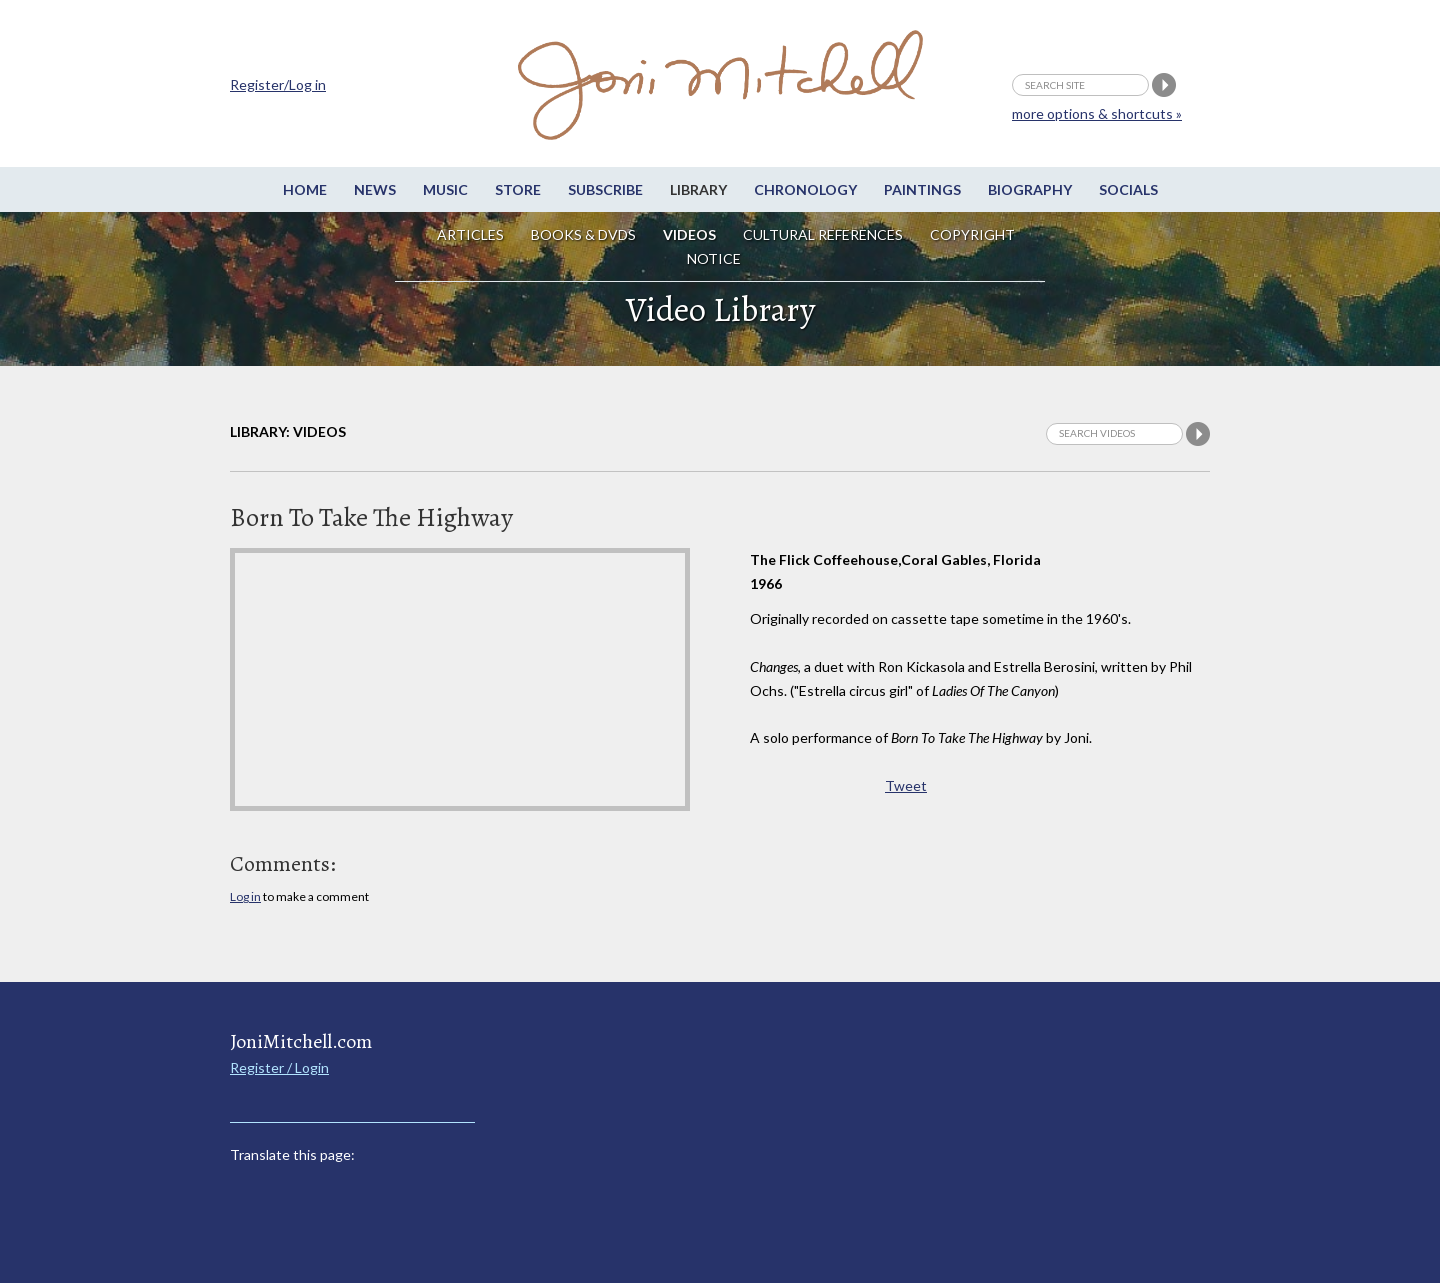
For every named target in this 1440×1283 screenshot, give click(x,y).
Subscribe (605, 189)
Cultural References (823, 234)
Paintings (922, 189)
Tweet (906, 785)
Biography (1030, 189)
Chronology (805, 189)
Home (305, 189)
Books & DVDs (583, 234)
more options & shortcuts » (1097, 113)
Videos (689, 234)
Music (445, 189)
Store (518, 189)
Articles (470, 234)
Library (698, 189)
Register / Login (279, 1067)
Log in (245, 896)
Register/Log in (278, 84)
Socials (1128, 189)
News (375, 189)
